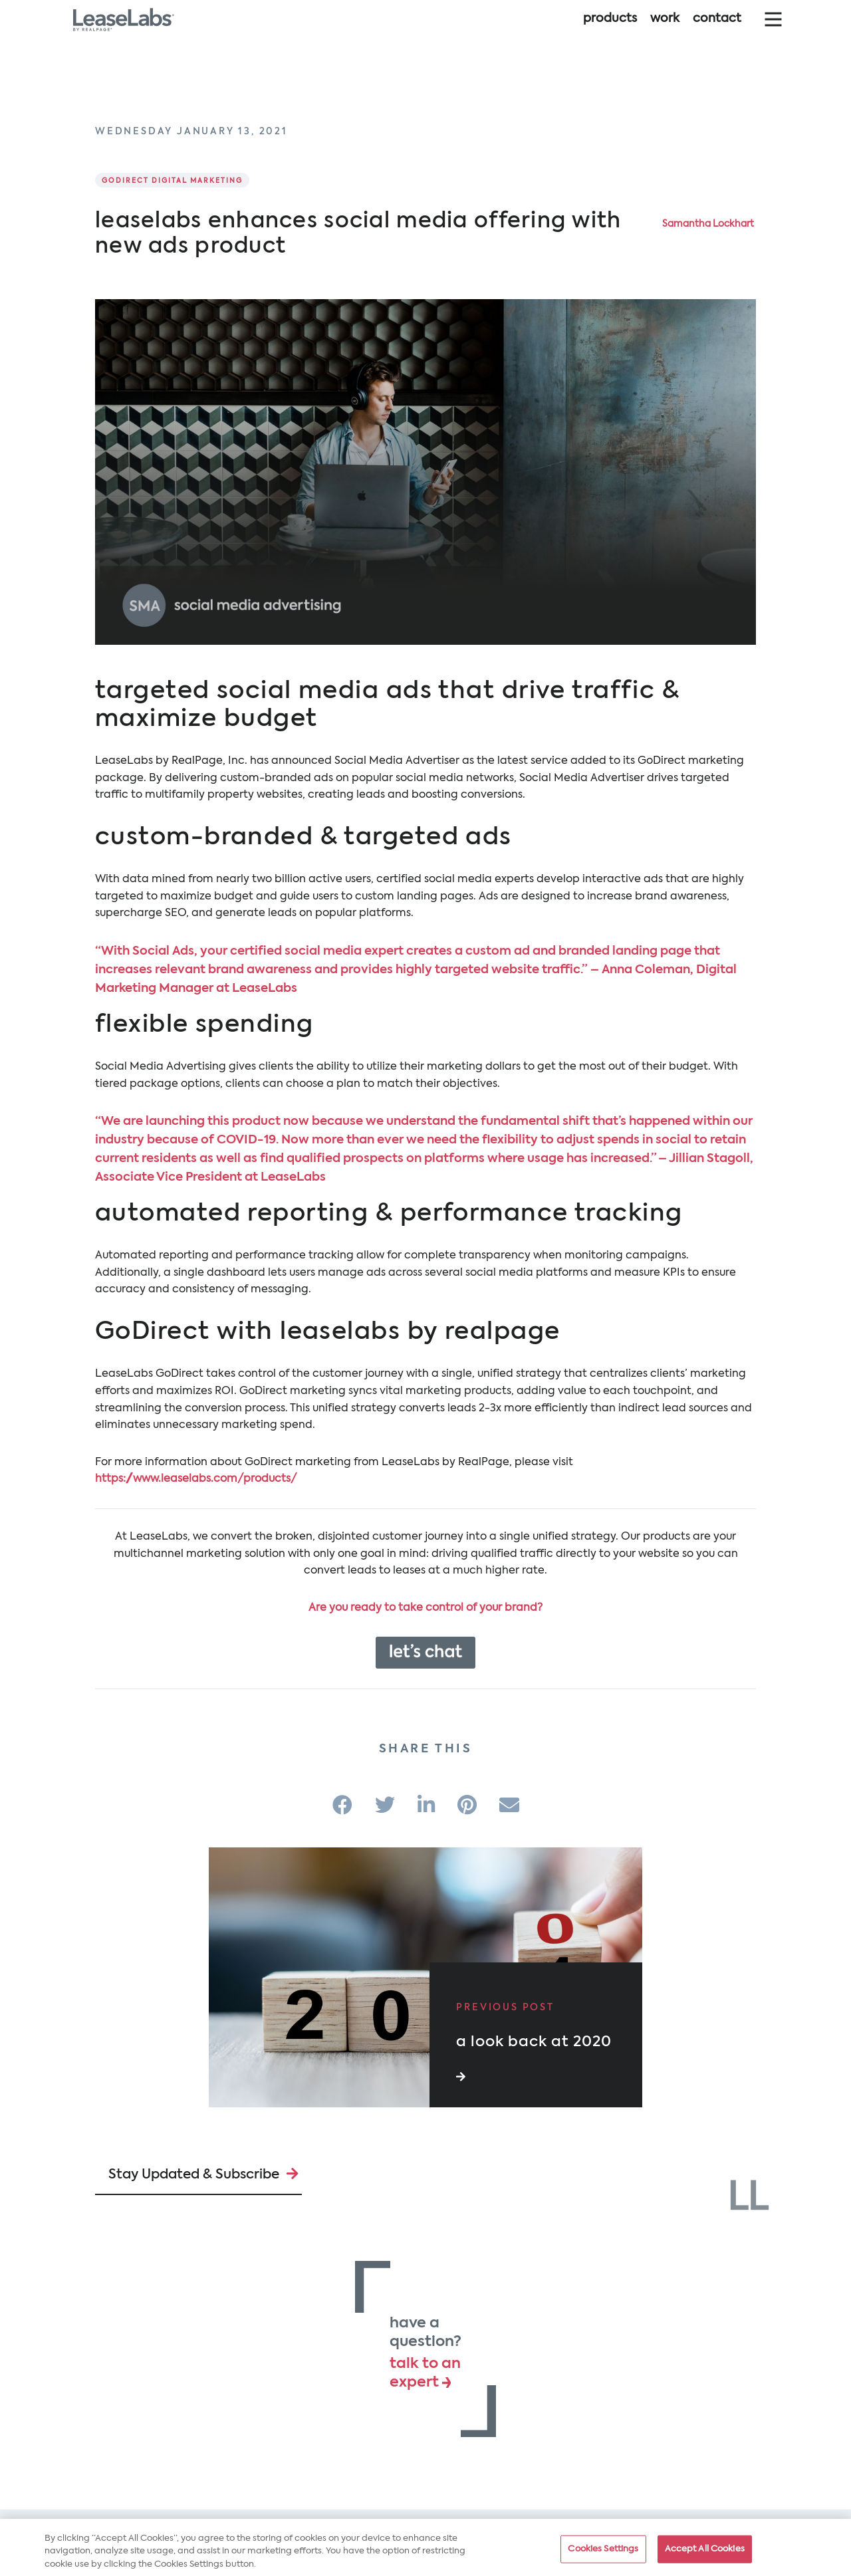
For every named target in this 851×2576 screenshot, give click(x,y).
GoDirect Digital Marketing (172, 180)
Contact (717, 32)
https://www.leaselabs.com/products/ (196, 1479)
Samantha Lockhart (708, 224)
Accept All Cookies (705, 2553)
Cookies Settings (603, 2553)
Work (664, 32)
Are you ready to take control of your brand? (425, 1608)
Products (610, 32)
